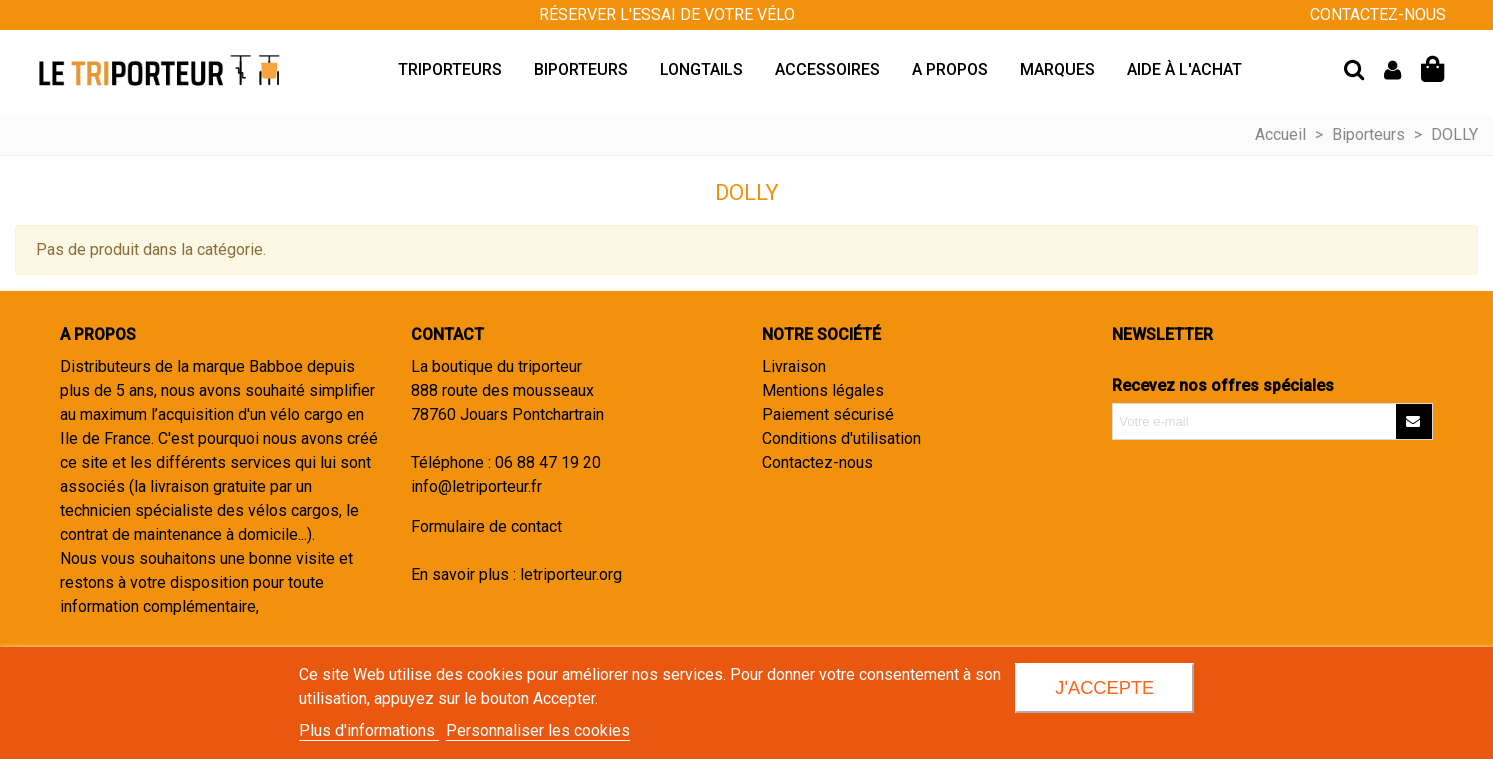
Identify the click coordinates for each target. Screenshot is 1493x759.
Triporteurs (450, 69)
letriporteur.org (571, 574)
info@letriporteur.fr (476, 486)
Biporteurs (581, 69)
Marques (1057, 69)
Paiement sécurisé (828, 414)
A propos (950, 69)
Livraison (794, 366)
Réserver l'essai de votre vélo (667, 14)
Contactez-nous (817, 462)
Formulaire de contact (486, 526)
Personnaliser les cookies (538, 730)
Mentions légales (823, 390)
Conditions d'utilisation (841, 438)
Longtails (701, 69)
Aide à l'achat (1184, 69)
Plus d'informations (369, 730)
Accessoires (827, 69)
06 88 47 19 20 (548, 462)
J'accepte (1104, 687)
